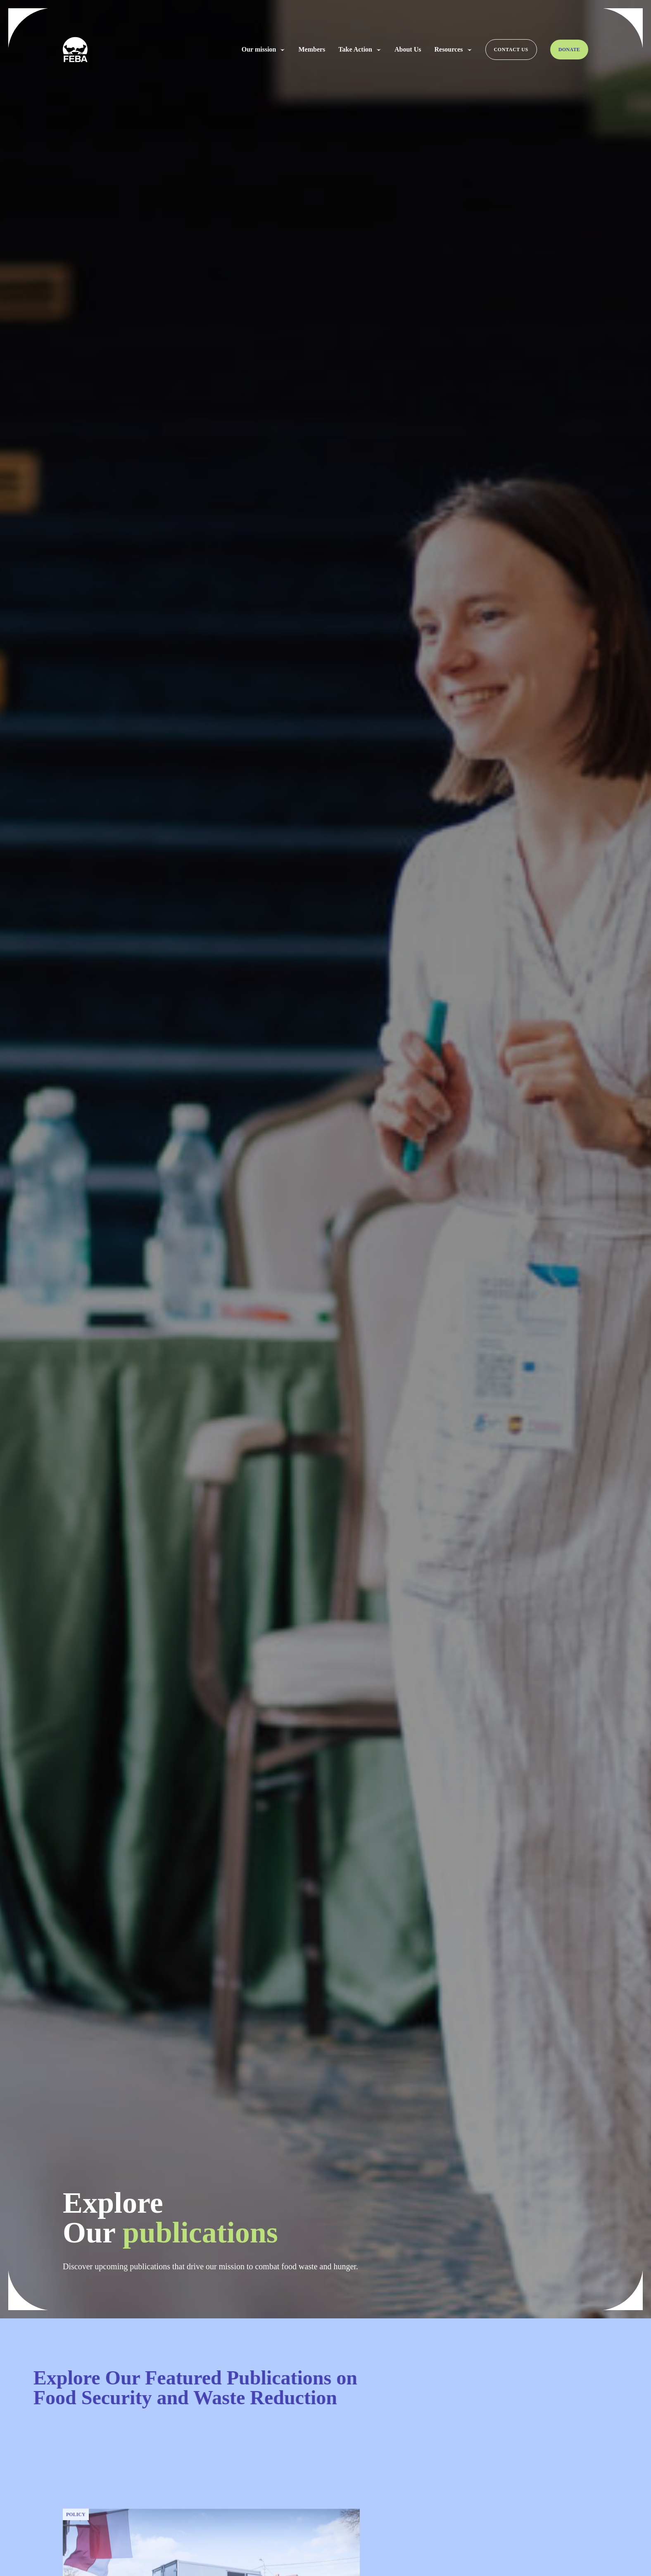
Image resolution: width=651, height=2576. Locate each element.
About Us (407, 49)
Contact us (511, 49)
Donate (569, 49)
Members (311, 49)
